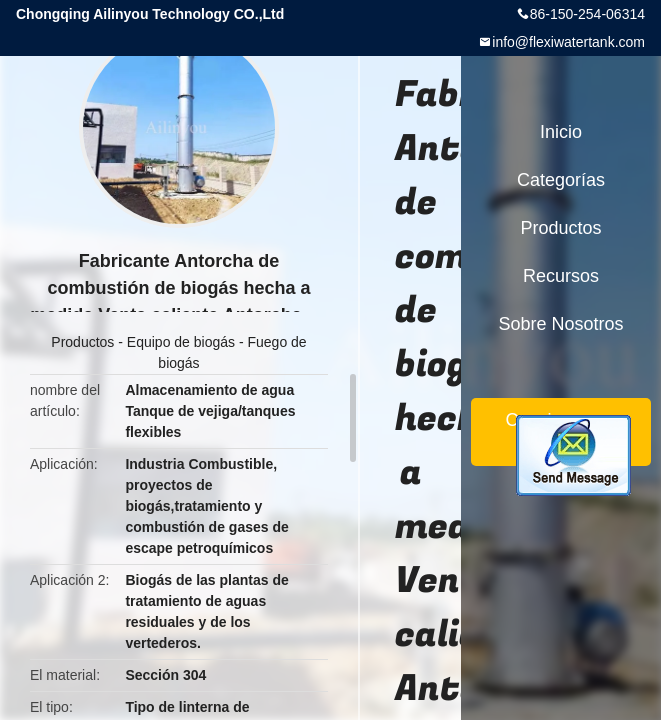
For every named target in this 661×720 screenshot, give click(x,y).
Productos (82, 342)
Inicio (561, 132)
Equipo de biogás (181, 342)
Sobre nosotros (560, 324)
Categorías (561, 180)
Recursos (561, 276)
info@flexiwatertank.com (568, 42)
